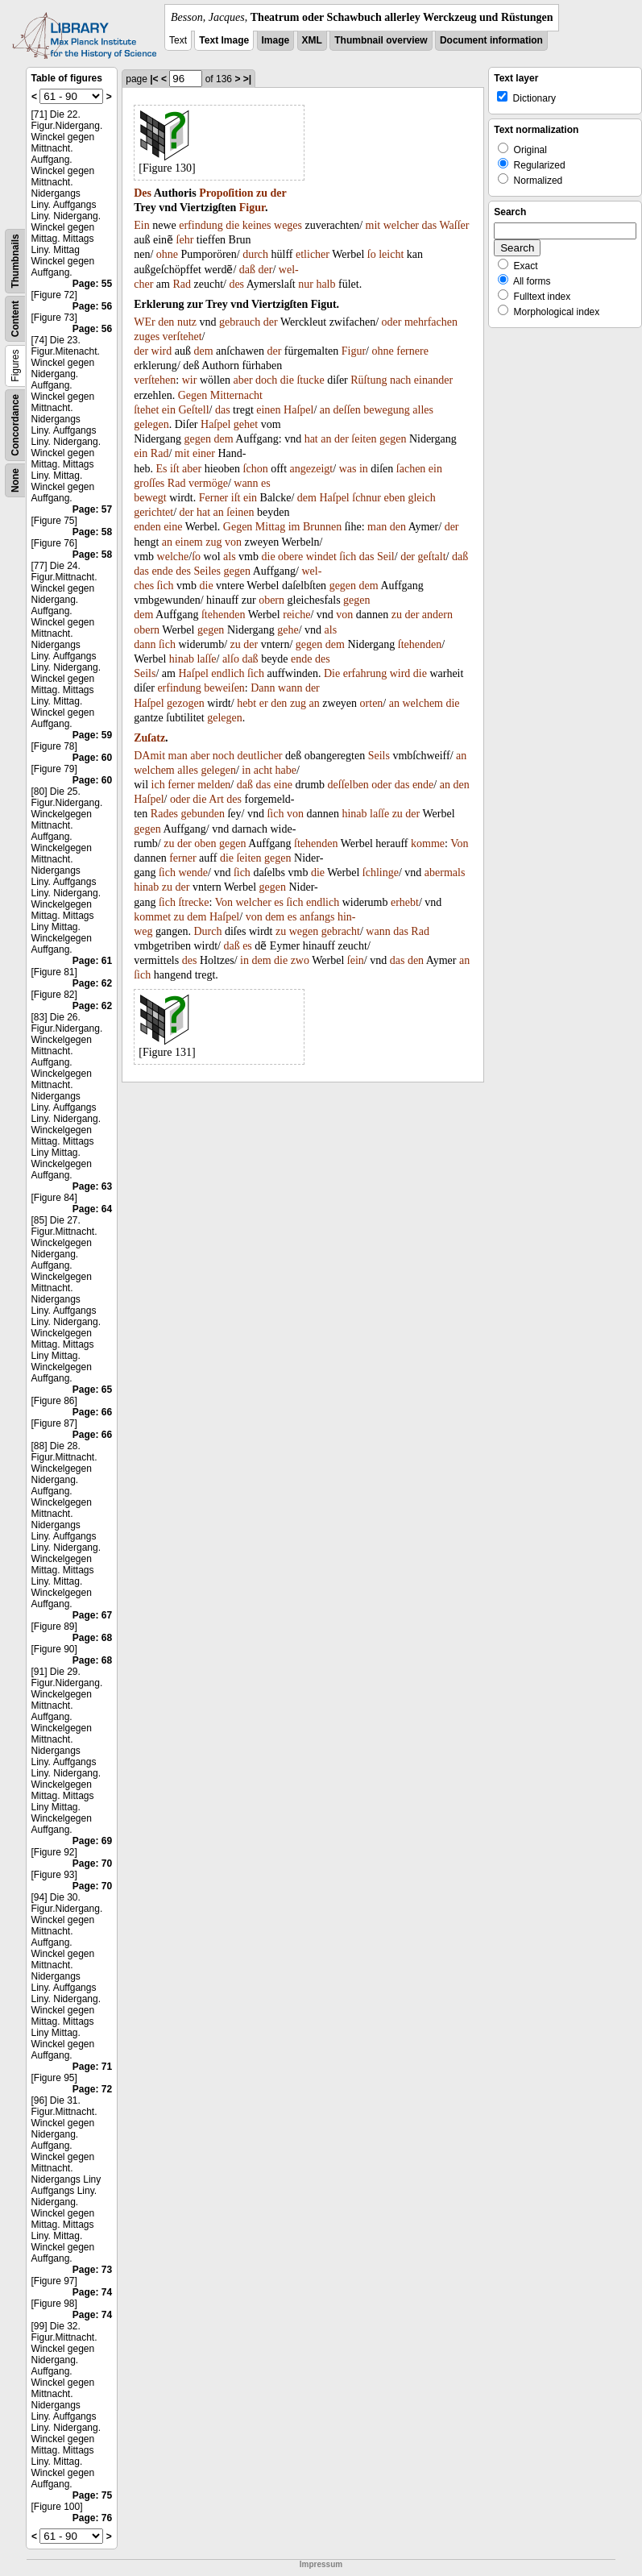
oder (392, 322)
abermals (445, 872)
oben (205, 843)
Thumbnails (15, 261)
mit (373, 225)
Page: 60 (92, 757)
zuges (146, 336)
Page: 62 (92, 983)
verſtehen (155, 380)
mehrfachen (431, 322)
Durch (207, 931)
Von (459, 843)
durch (255, 254)
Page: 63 (92, 1186)
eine (173, 527)
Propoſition (226, 193)
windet (321, 557)
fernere (412, 351)
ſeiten (363, 439)
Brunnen (322, 527)
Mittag (270, 527)
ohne (167, 254)
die (232, 225)
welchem (422, 703)
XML (312, 40)
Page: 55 (92, 283)
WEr (144, 322)
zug (213, 542)
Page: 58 (92, 532)
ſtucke (310, 380)
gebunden (203, 814)
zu (261, 193)
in (363, 469)
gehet (246, 424)
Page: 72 (92, 2089)
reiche (296, 615)
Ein (141, 225)
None (15, 480)
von (233, 542)
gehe (287, 630)
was (348, 469)
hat (311, 439)
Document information (491, 40)
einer (204, 453)
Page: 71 (92, 2066)
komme (428, 843)
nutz (187, 322)
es (266, 483)
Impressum (321, 2564)
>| (247, 79)
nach (400, 380)
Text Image (224, 40)
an (325, 410)
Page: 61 (92, 960)
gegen (197, 439)
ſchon (255, 469)
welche (173, 557)
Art (216, 799)
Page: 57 (92, 509)
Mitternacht (236, 395)
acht (263, 770)
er (263, 703)
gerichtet (153, 512)
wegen (304, 931)
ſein (355, 960)
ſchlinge (380, 872)
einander (433, 380)
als (229, 557)
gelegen (151, 424)
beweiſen (224, 688)
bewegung (386, 410)
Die (332, 673)
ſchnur (366, 498)
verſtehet (182, 336)
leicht (391, 254)
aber (242, 380)
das (429, 225)
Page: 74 (92, 2292)
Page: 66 (92, 1412)
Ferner (214, 498)
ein (169, 410)
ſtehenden (223, 615)
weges (288, 225)
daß (247, 270)
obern (271, 600)
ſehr (185, 240)
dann (144, 644)
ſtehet (146, 410)
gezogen (186, 703)
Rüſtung (368, 380)
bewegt (150, 498)
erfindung (200, 225)
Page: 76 (92, 2518)
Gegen (193, 395)
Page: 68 (92, 1637)
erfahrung (365, 673)
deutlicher (260, 756)
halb (325, 284)
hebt (246, 703)
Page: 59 (92, 735)
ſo (371, 254)
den (166, 322)
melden (213, 785)
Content (15, 319)
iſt (175, 469)
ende (161, 571)
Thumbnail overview (380, 40)
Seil (386, 557)
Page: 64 (92, 1209)
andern (437, 615)
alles (422, 410)
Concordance (15, 425)
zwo (300, 960)
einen (268, 410)
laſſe (206, 659)
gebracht (340, 931)
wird (161, 351)
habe (285, 770)
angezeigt (311, 469)
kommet (152, 917)
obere (290, 557)
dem (203, 351)
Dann (263, 688)
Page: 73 (92, 2269)
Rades (164, 814)
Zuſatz (149, 738)
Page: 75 (92, 2495)
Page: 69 (92, 1841)
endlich (227, 673)
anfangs (317, 917)
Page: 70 (92, 1863)
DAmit (149, 756)
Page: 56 (92, 306)
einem (189, 542)
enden (147, 527)
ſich (347, 557)
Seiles (207, 571)
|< (154, 79)
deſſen (347, 410)
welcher (401, 225)
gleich (421, 498)
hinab (181, 659)
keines (256, 225)
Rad (181, 284)
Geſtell (193, 410)
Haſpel (298, 410)
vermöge (208, 483)
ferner (181, 785)
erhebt (405, 902)
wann (246, 483)
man (377, 527)
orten (371, 703)
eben (394, 498)
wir (189, 380)
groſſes (149, 483)
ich (158, 785)
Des (142, 193)
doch (266, 380)
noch (223, 756)
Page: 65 (92, 1389)
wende (193, 872)
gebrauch (239, 322)
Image (276, 40)
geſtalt (432, 557)
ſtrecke (193, 902)
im (294, 527)
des (236, 284)
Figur (252, 208)
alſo (230, 659)
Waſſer (454, 225)
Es (161, 469)
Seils (144, 673)
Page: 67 (92, 1615)
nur (305, 284)
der (279, 193)
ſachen (411, 469)
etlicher (312, 254)
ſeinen (240, 512)
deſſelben (348, 785)
